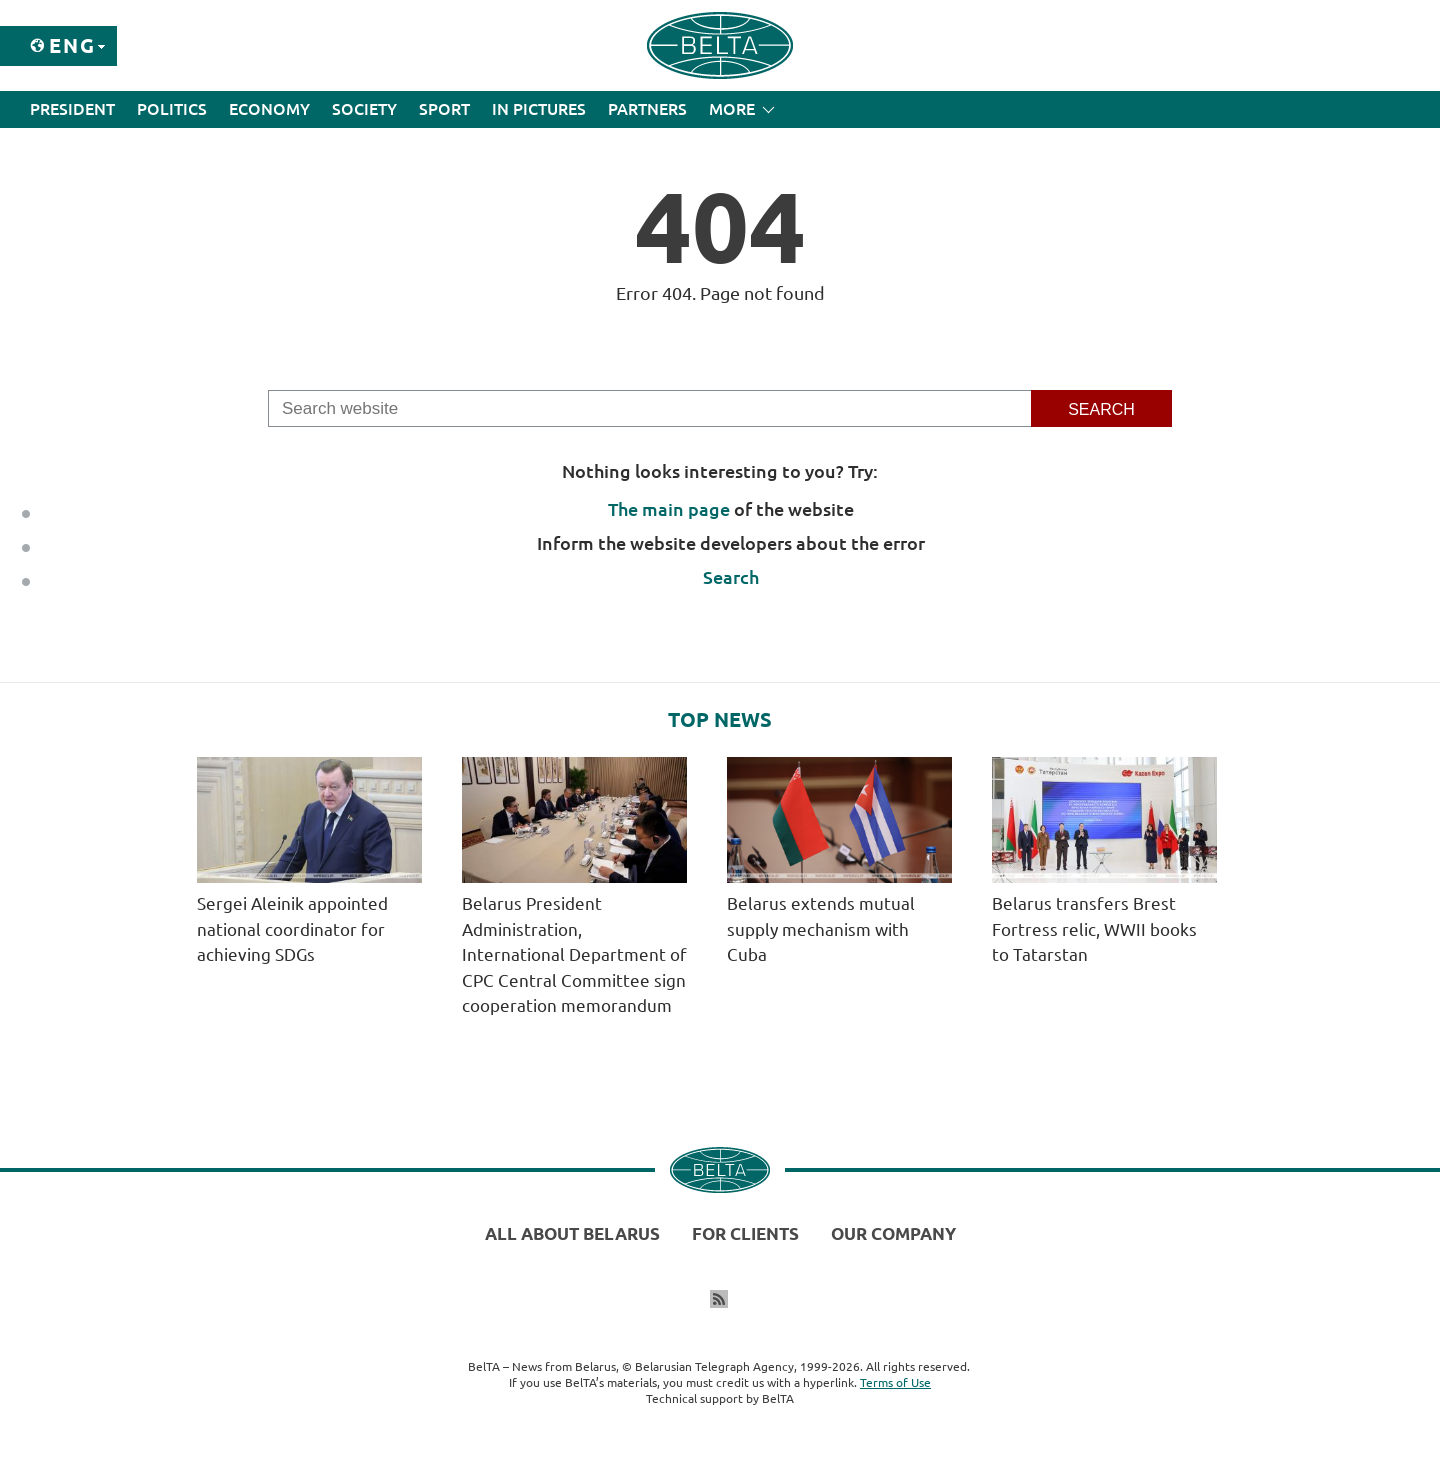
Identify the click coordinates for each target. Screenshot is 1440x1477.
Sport (444, 109)
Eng (72, 45)
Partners (647, 109)
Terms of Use (895, 1382)
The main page (669, 509)
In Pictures (539, 109)
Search (731, 577)
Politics (172, 109)
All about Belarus (572, 1233)
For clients (745, 1233)
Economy (269, 109)
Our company (893, 1233)
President (72, 109)
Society (364, 109)
